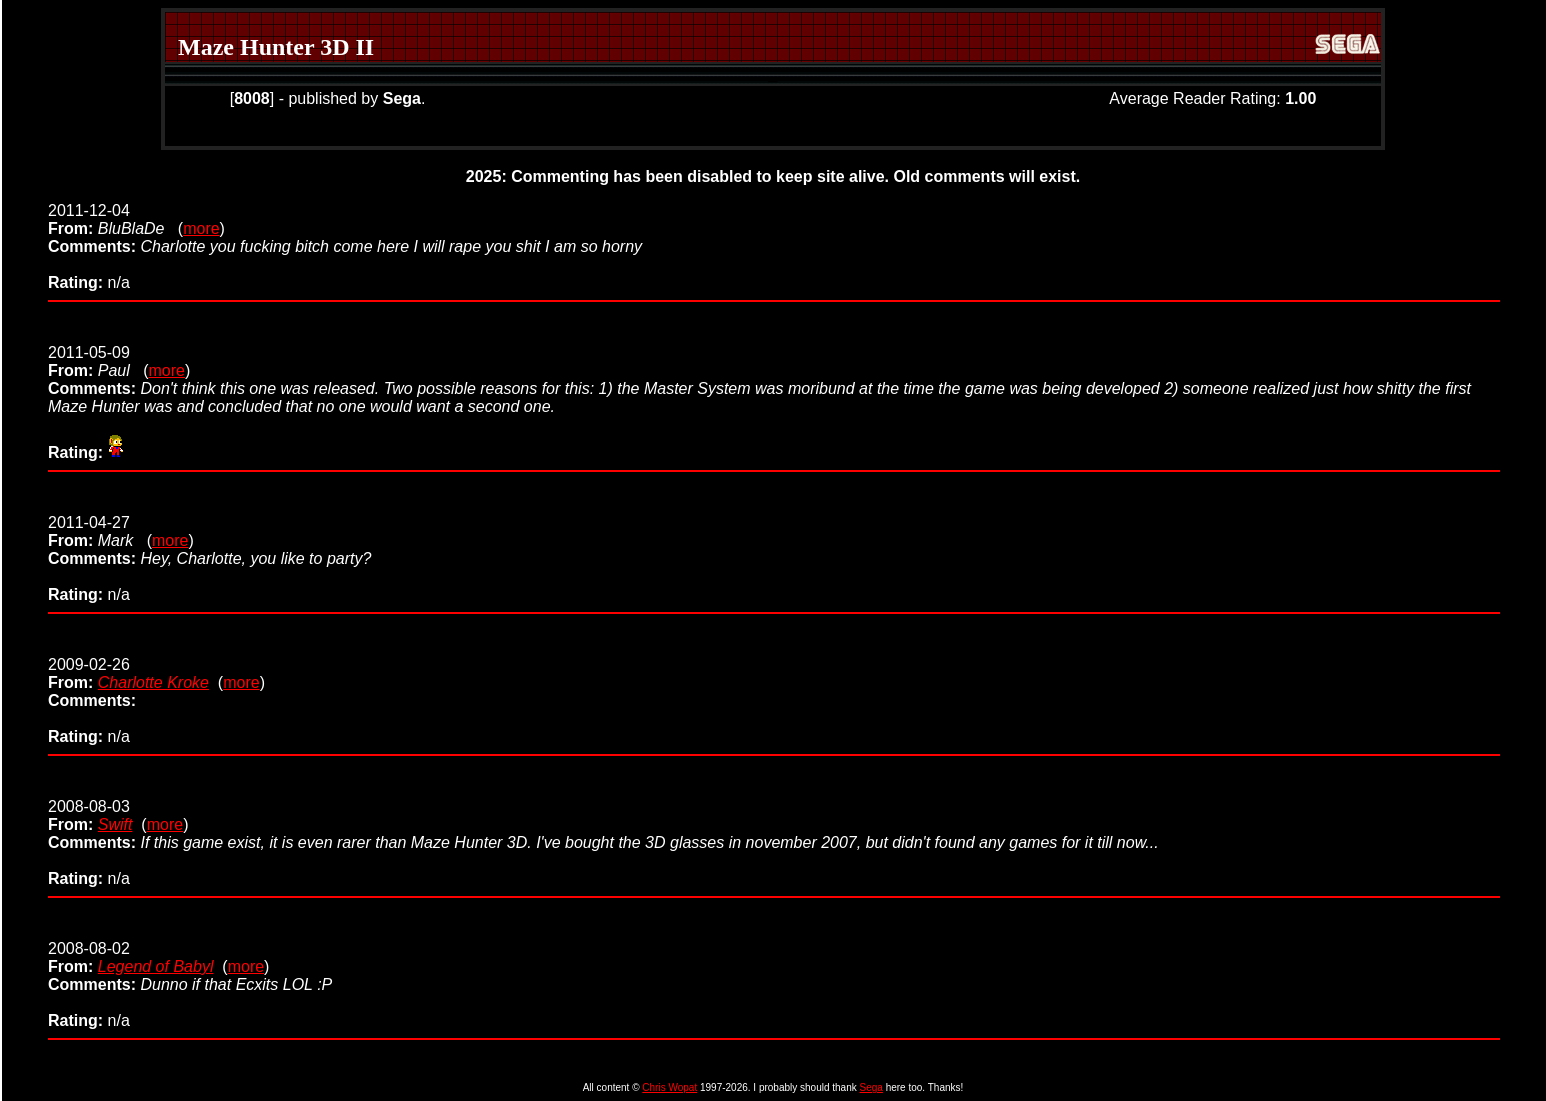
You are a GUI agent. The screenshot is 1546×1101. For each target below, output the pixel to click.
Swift (115, 824)
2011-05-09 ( (98, 361)
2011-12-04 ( (115, 219)
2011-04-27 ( (100, 531)
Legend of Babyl (156, 966)
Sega (871, 1087)
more (201, 228)
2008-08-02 (89, 957)
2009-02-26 (89, 673)
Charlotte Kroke (153, 682)
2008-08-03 (89, 815)
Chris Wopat (669, 1087)
